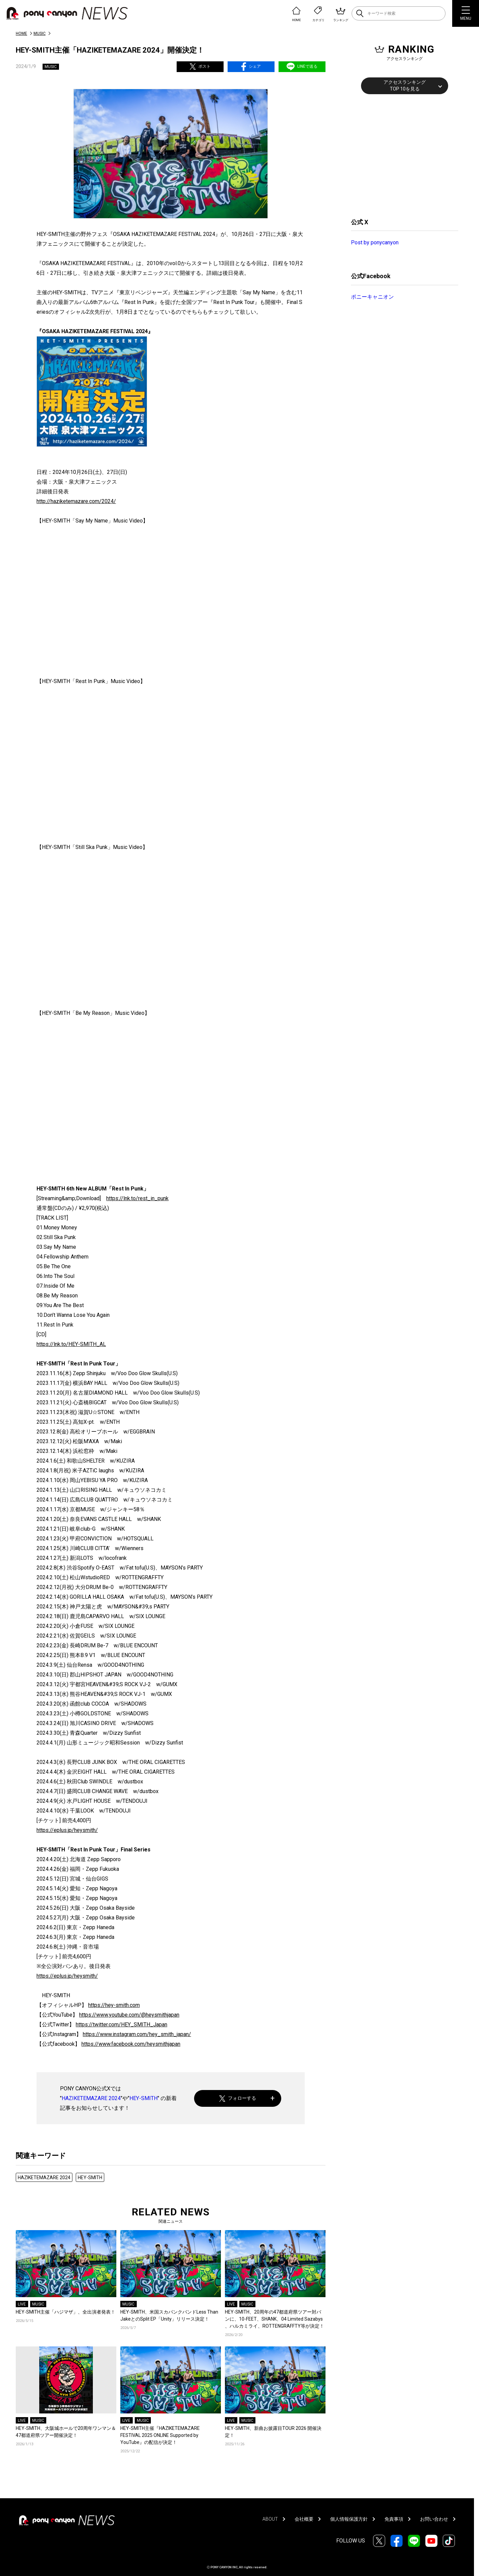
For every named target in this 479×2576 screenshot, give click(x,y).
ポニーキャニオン (372, 297)
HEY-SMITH (143, 2098)
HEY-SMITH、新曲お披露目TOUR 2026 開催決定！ (273, 2432)
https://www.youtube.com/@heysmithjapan (129, 2015)
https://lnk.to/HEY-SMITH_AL (71, 1344)
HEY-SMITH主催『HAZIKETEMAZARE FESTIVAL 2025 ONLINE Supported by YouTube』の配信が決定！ (160, 2435)
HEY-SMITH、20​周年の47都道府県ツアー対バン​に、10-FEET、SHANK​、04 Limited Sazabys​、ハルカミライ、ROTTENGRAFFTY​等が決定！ (274, 2319)
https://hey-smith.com (114, 2005)
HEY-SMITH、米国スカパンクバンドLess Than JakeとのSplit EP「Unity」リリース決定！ (169, 2315)
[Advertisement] (401, 155)
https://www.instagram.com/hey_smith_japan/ (137, 2034)
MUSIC (40, 33)
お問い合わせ (434, 2519)
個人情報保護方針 (349, 2519)
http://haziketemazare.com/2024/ (76, 501)
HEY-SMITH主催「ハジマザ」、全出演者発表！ (65, 2312)
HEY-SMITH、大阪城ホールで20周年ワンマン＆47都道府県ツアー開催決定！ (66, 2432)
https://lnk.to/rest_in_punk (137, 1198)
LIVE (22, 2304)
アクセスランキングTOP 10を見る (404, 85)
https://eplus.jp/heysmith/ (67, 1830)
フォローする (237, 2098)
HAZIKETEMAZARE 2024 (91, 2098)
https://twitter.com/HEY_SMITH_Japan (121, 2024)
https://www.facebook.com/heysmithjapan (130, 2044)
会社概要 (304, 2519)
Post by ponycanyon (375, 242)
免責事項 (393, 2519)
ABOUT (270, 2519)
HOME (21, 33)
